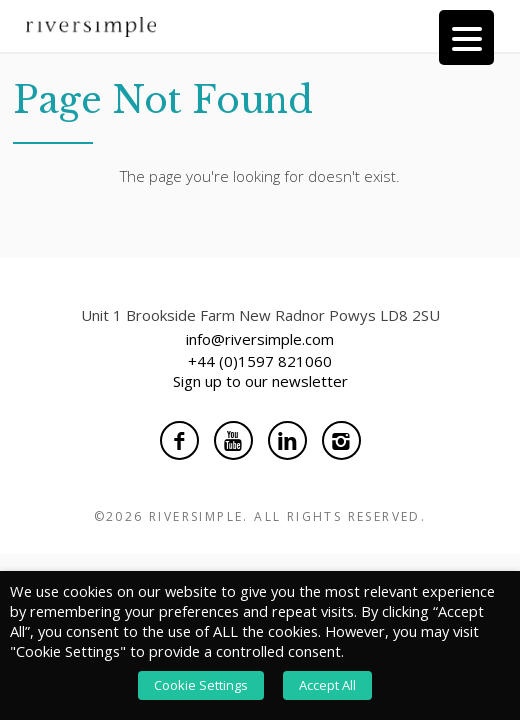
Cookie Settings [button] (201, 685)
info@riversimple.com (260, 339)
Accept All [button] (327, 685)
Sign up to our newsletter (260, 381)
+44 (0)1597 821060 (260, 361)
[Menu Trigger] (466, 37)
